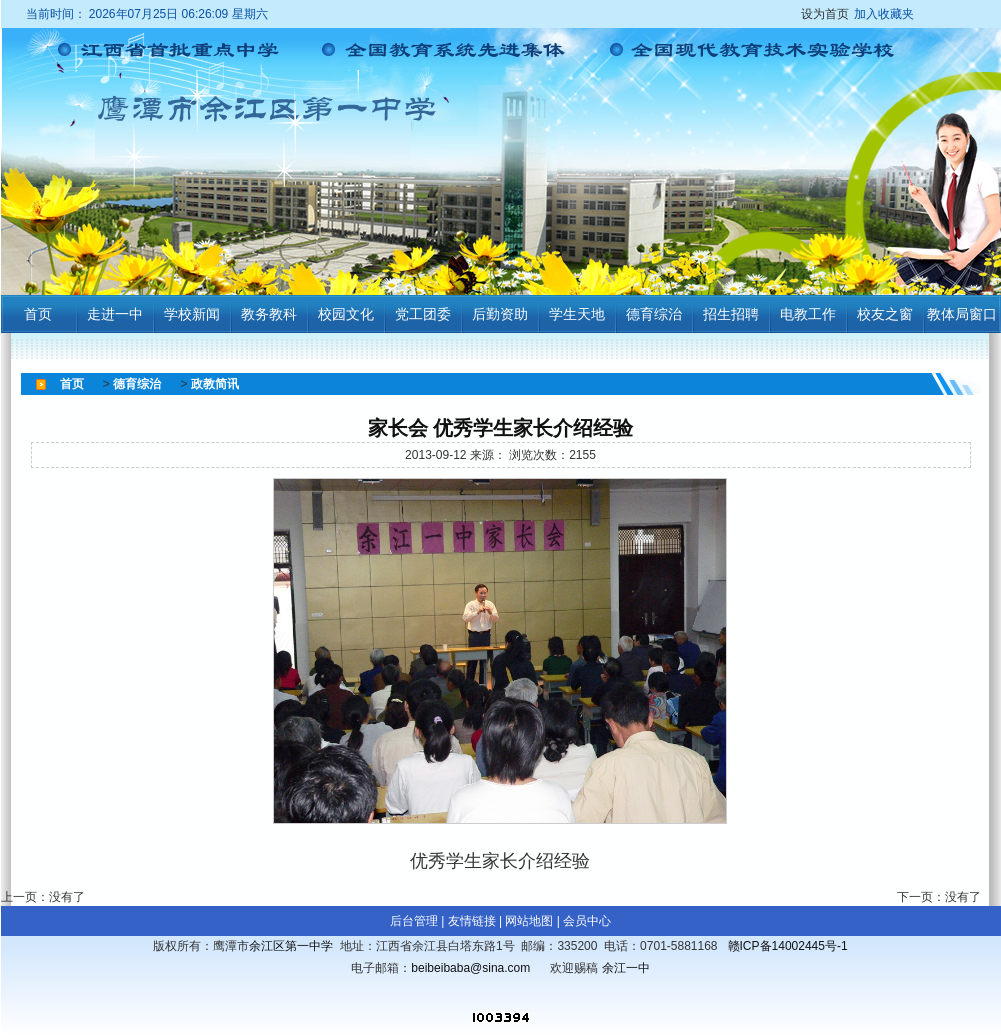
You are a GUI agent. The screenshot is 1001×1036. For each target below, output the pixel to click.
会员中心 (587, 921)
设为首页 (860, 14)
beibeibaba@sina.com (470, 968)
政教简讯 (215, 384)
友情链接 (472, 921)
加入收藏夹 (884, 14)
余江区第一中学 (291, 946)
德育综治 (137, 384)
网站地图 (529, 921)
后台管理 (414, 921)
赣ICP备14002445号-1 (788, 946)
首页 (72, 384)
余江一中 (626, 968)
